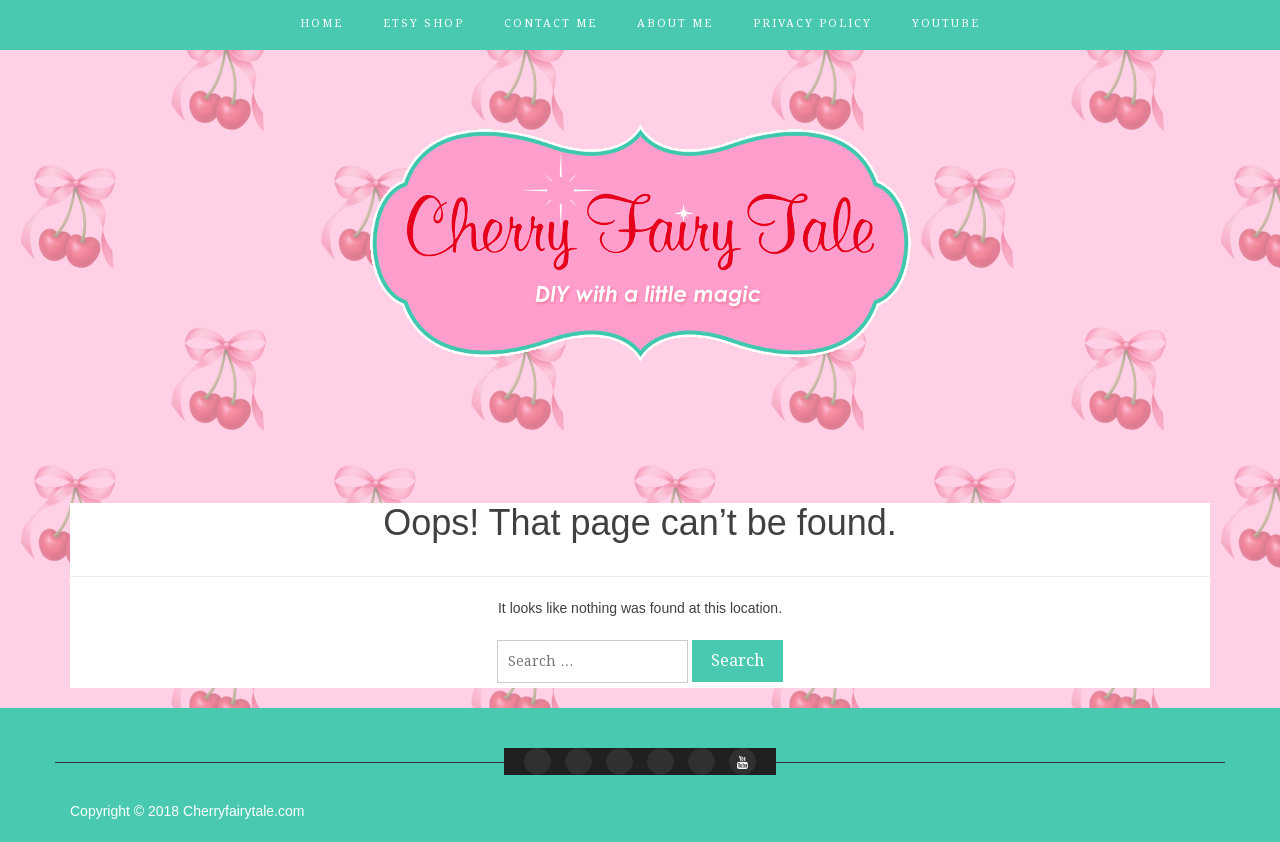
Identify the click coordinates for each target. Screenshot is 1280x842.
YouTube (946, 23)
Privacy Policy (812, 23)
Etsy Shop (423, 23)
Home (321, 23)
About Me (675, 23)
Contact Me (550, 23)
